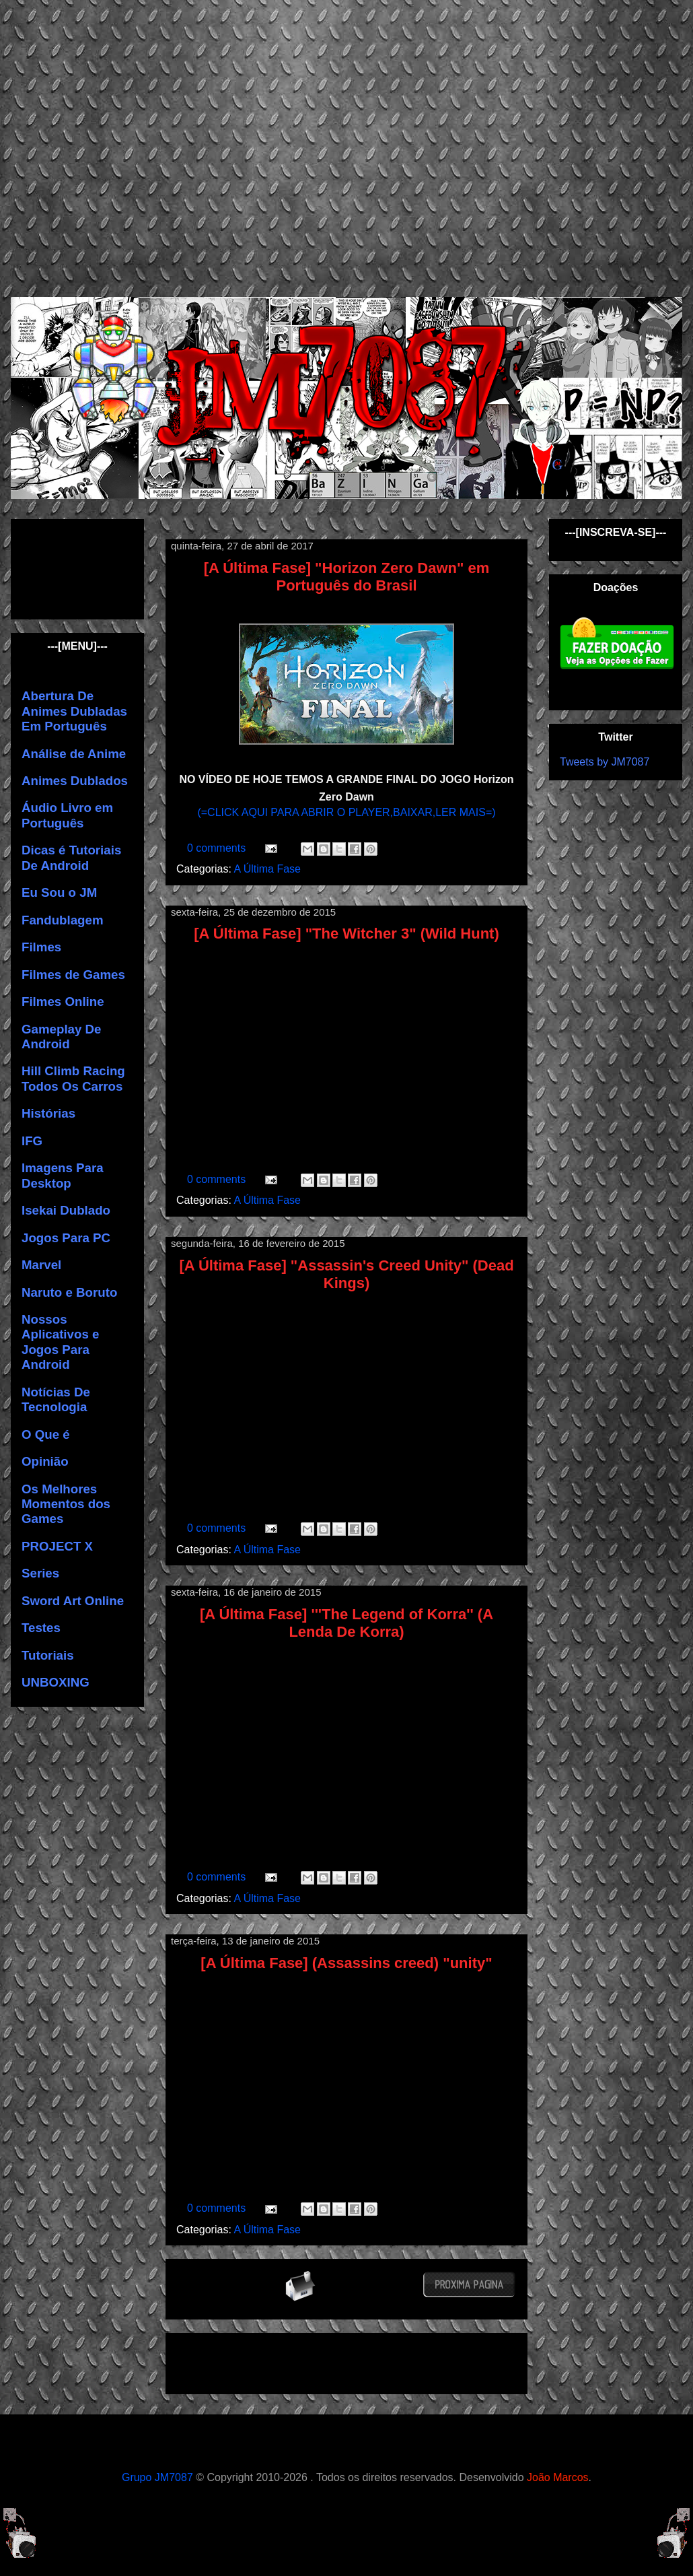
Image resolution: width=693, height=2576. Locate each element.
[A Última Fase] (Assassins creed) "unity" (346, 1963)
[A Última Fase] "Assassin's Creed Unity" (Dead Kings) (346, 1274)
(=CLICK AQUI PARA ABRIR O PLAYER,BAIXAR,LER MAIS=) (346, 812)
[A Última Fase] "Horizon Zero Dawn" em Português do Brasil (347, 577)
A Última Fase (267, 869)
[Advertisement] (126, 146)
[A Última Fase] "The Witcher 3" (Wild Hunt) (346, 933)
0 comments (218, 848)
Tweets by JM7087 (604, 762)
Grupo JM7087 (157, 2477)
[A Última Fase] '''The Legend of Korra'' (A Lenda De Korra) (346, 1623)
